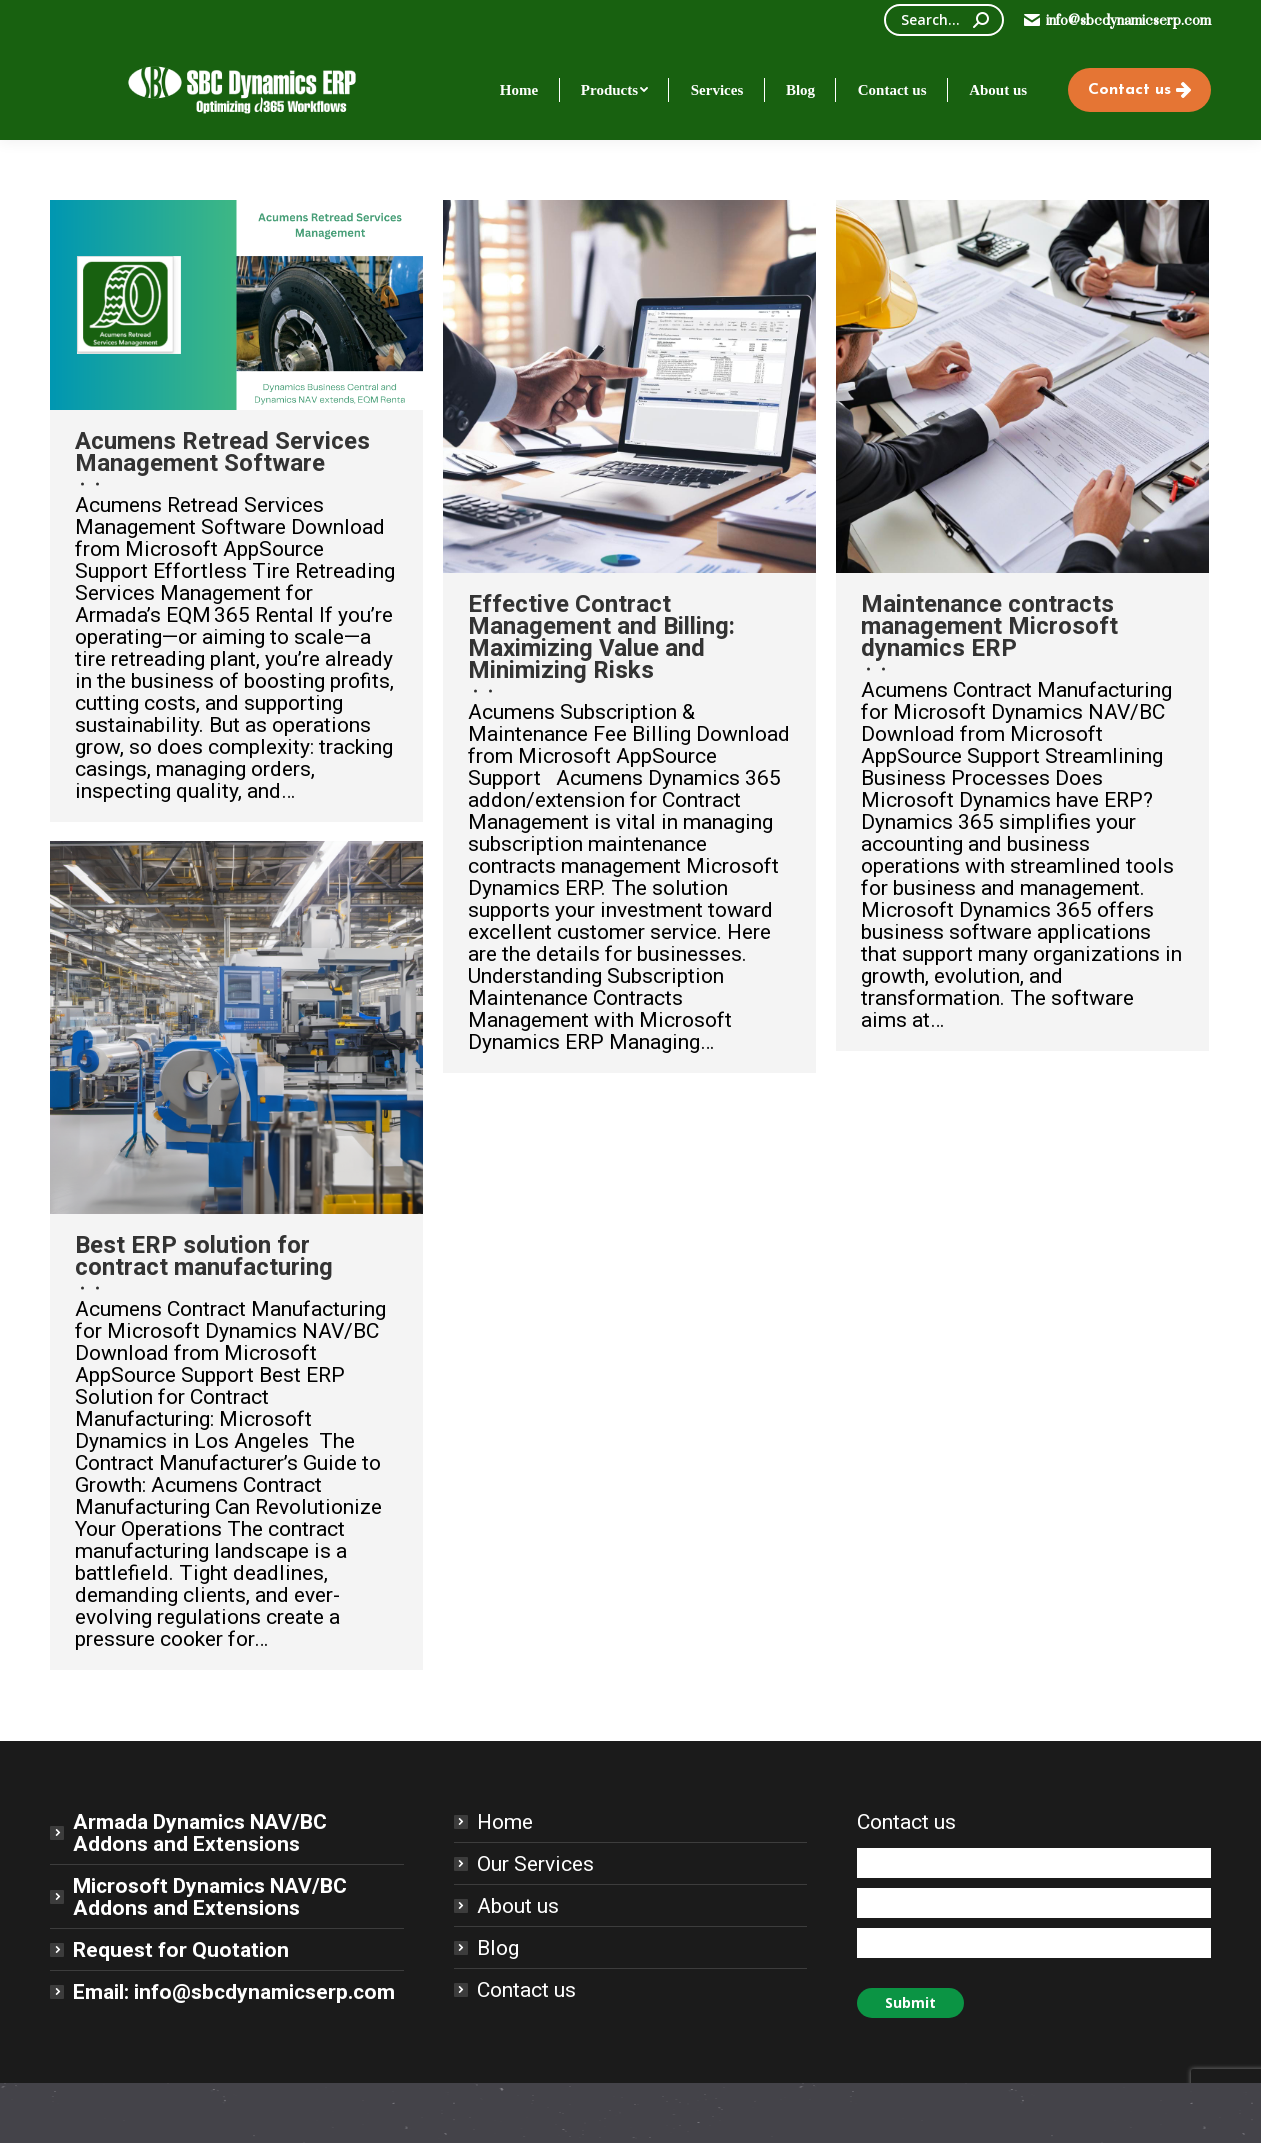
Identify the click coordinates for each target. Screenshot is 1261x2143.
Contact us (526, 1990)
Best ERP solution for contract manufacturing (204, 1256)
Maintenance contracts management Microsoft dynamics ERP (989, 626)
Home (505, 1822)
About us (518, 1906)
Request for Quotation (181, 1950)
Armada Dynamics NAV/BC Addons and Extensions (200, 1833)
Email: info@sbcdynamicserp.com (234, 1992)
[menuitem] (519, 90)
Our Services (535, 1864)
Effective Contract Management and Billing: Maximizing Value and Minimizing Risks (601, 637)
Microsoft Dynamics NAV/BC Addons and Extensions (210, 1897)
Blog (498, 1948)
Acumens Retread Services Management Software (222, 452)
